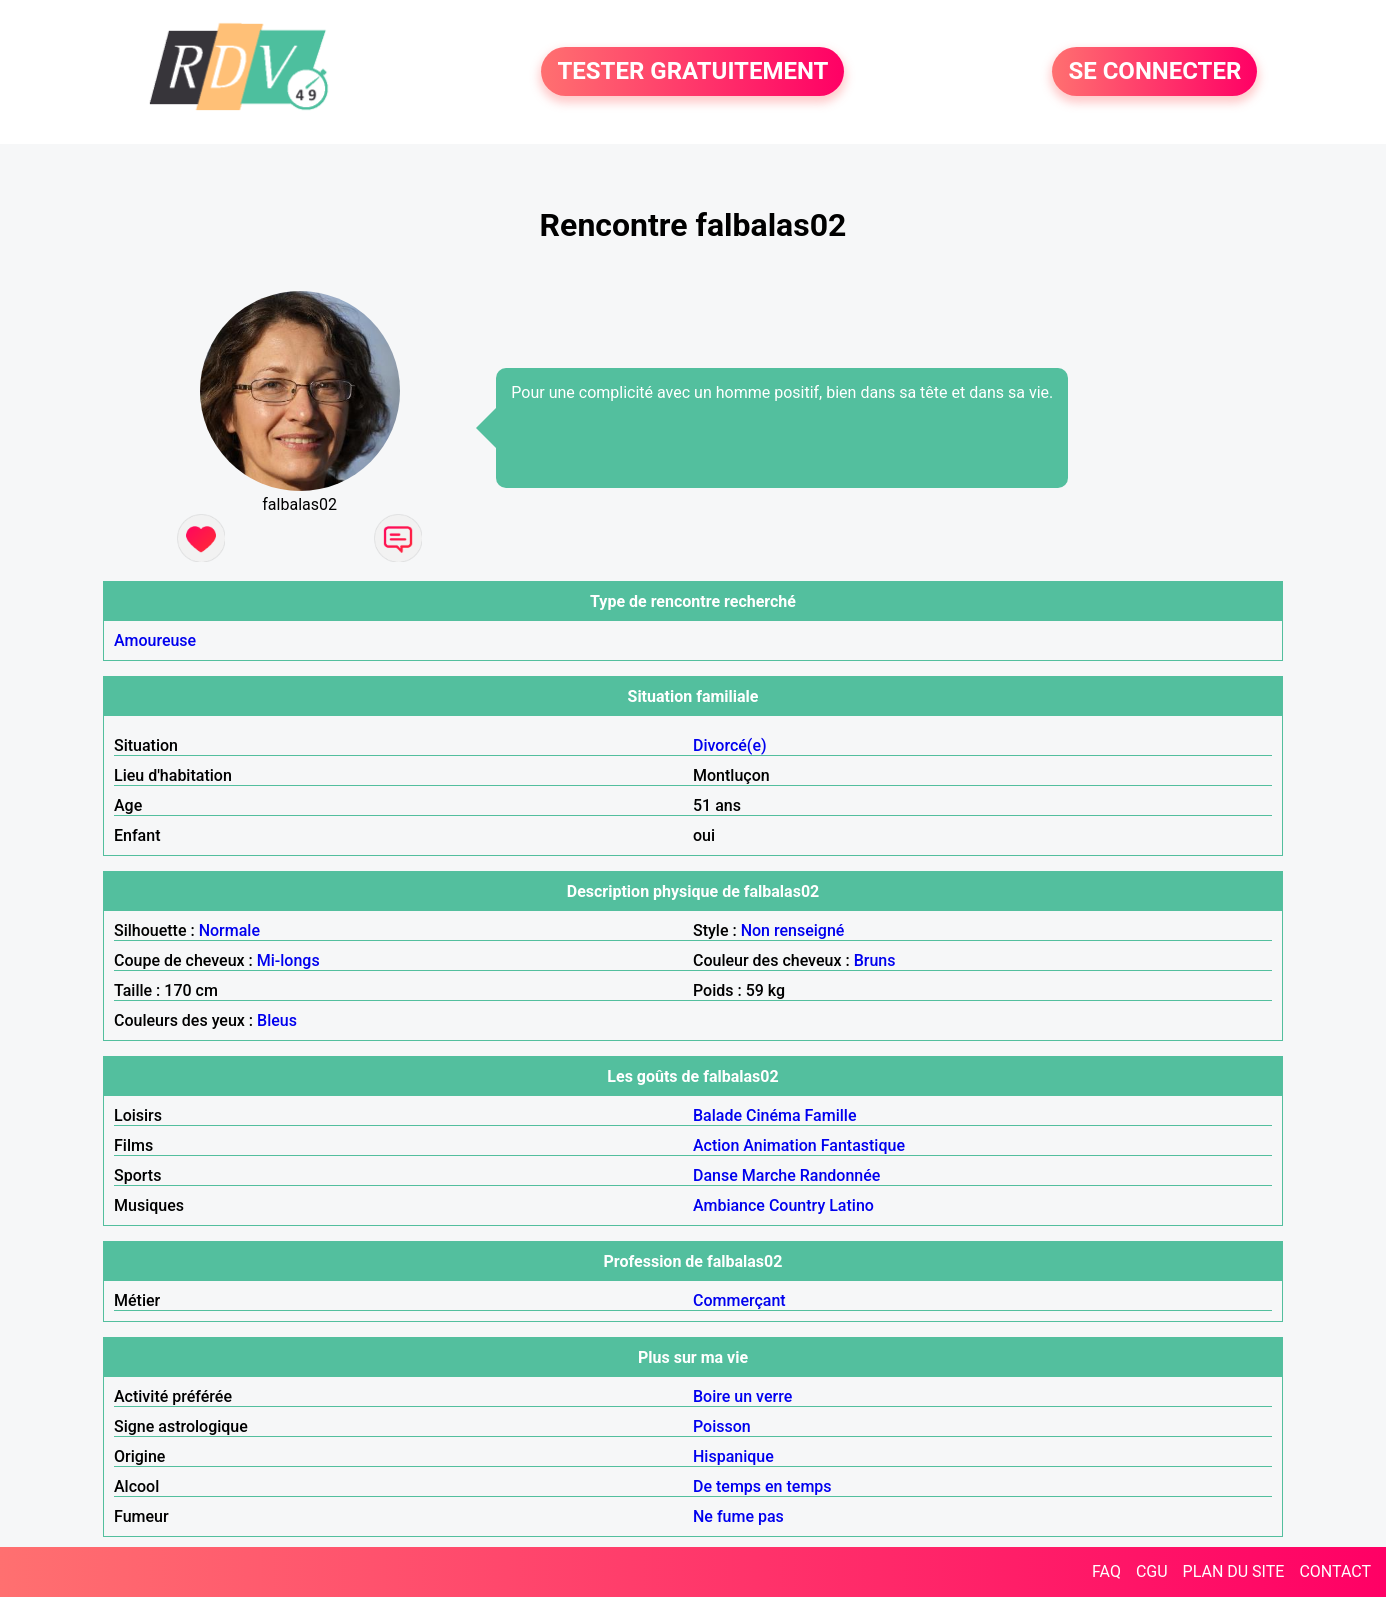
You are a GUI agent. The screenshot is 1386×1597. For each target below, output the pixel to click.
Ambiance (729, 1205)
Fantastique (863, 1145)
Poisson (722, 1426)
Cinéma (773, 1115)
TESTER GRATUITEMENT (692, 72)
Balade (717, 1115)
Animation (779, 1145)
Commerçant (739, 1300)
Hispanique (733, 1456)
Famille (831, 1115)
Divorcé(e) (730, 745)
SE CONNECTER (1154, 72)
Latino (851, 1205)
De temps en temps (762, 1486)
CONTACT (1335, 1571)
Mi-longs (288, 960)
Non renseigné (793, 930)
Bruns (875, 960)
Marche (769, 1175)
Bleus (277, 1020)
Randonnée (840, 1175)
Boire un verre (742, 1396)
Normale (229, 930)
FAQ (1106, 1571)
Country (797, 1205)
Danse (715, 1175)
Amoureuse (155, 640)
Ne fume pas (738, 1516)
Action (716, 1145)
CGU (1152, 1571)
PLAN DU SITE (1234, 1571)
